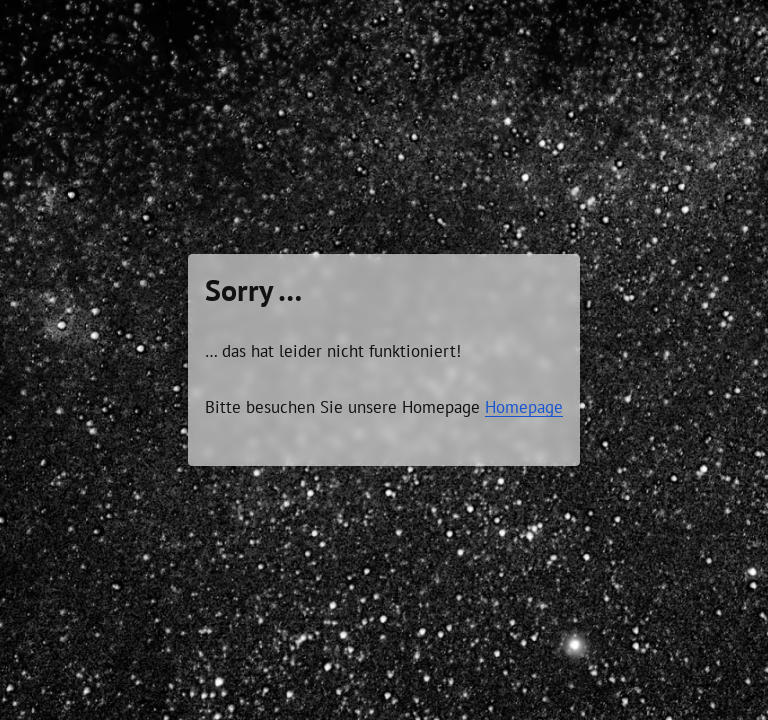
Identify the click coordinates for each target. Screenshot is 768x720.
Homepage (524, 407)
